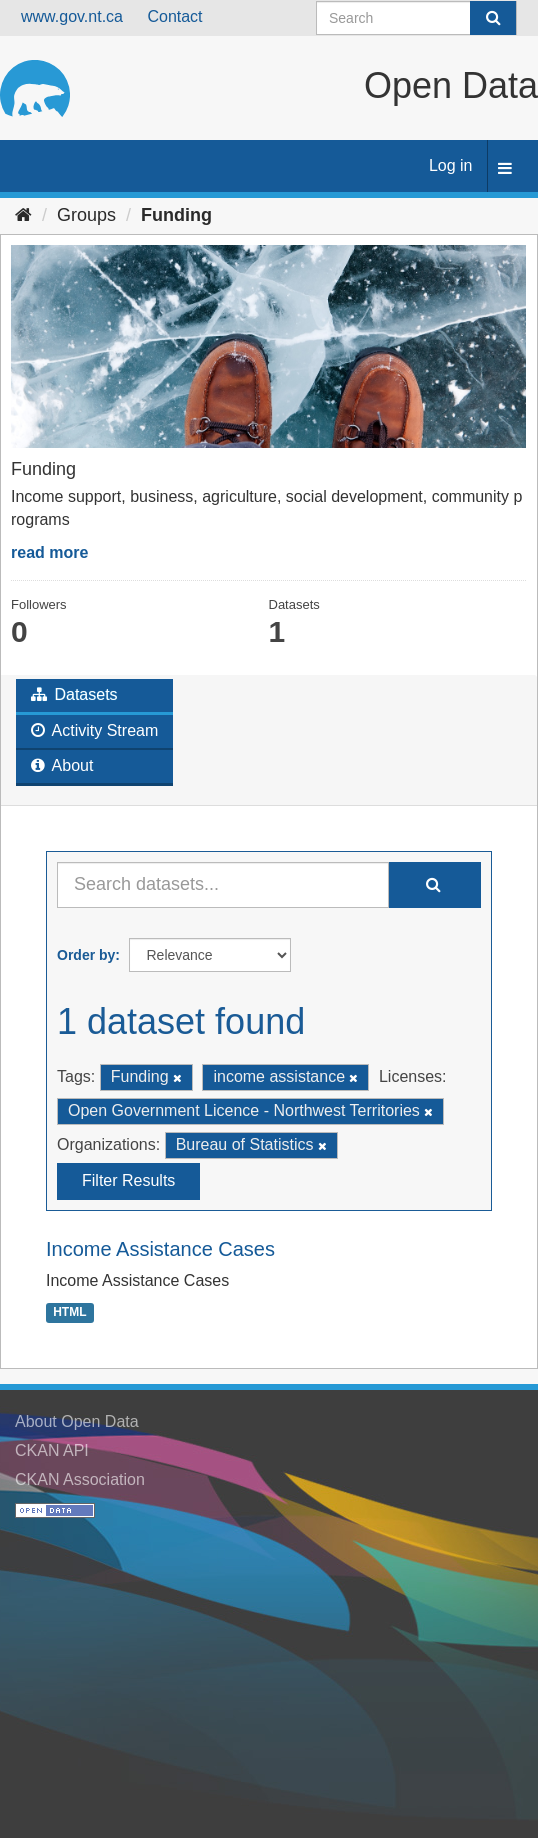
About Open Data (77, 1421)
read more (49, 552)
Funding (176, 215)
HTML (69, 1313)
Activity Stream (94, 730)
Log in (451, 165)
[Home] (23, 215)
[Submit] (493, 18)
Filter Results (128, 1180)
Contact (174, 16)
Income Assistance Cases (160, 1249)
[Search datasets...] (223, 885)
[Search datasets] (416, 18)
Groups (86, 215)
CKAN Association (80, 1479)
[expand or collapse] (505, 169)
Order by (86, 955)
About (62, 765)
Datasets (74, 694)
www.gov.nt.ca (72, 16)
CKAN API (52, 1450)
